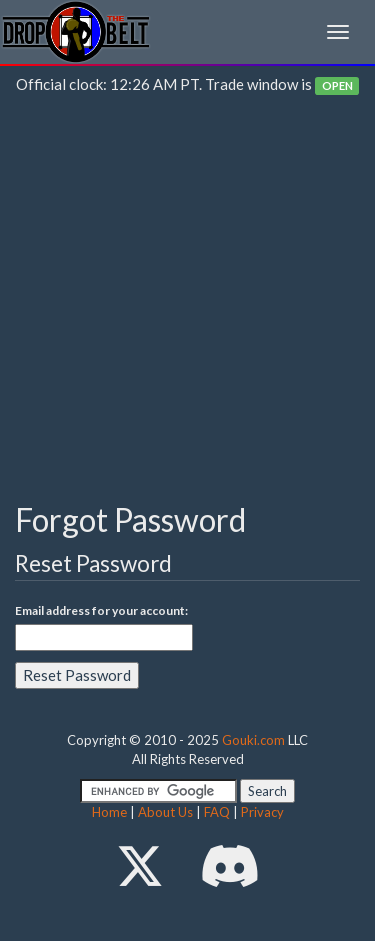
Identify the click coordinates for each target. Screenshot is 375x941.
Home (109, 812)
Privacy (262, 812)
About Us (165, 812)
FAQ (217, 812)
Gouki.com (253, 740)
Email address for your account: (101, 610)
